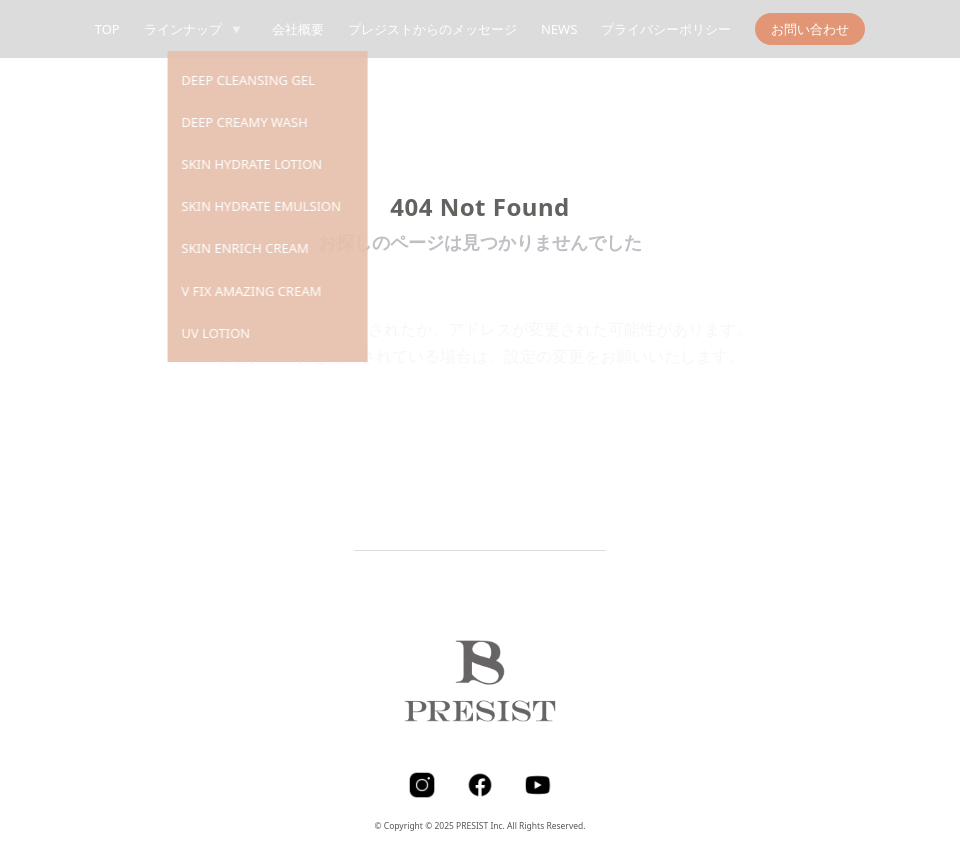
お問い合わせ (810, 29)
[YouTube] (538, 785)
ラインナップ (196, 29)
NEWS (559, 29)
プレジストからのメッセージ (432, 29)
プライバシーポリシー (666, 29)
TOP (107, 29)
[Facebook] (480, 785)
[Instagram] (422, 785)
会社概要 (298, 29)
